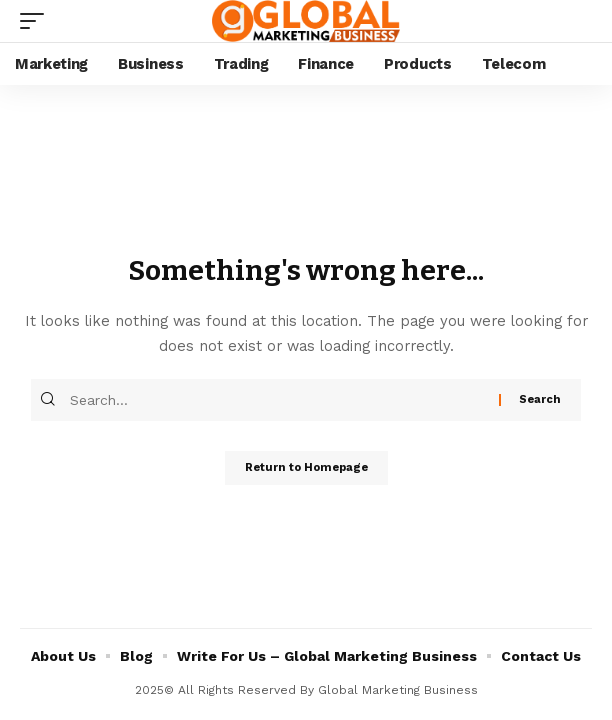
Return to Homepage (306, 467)
